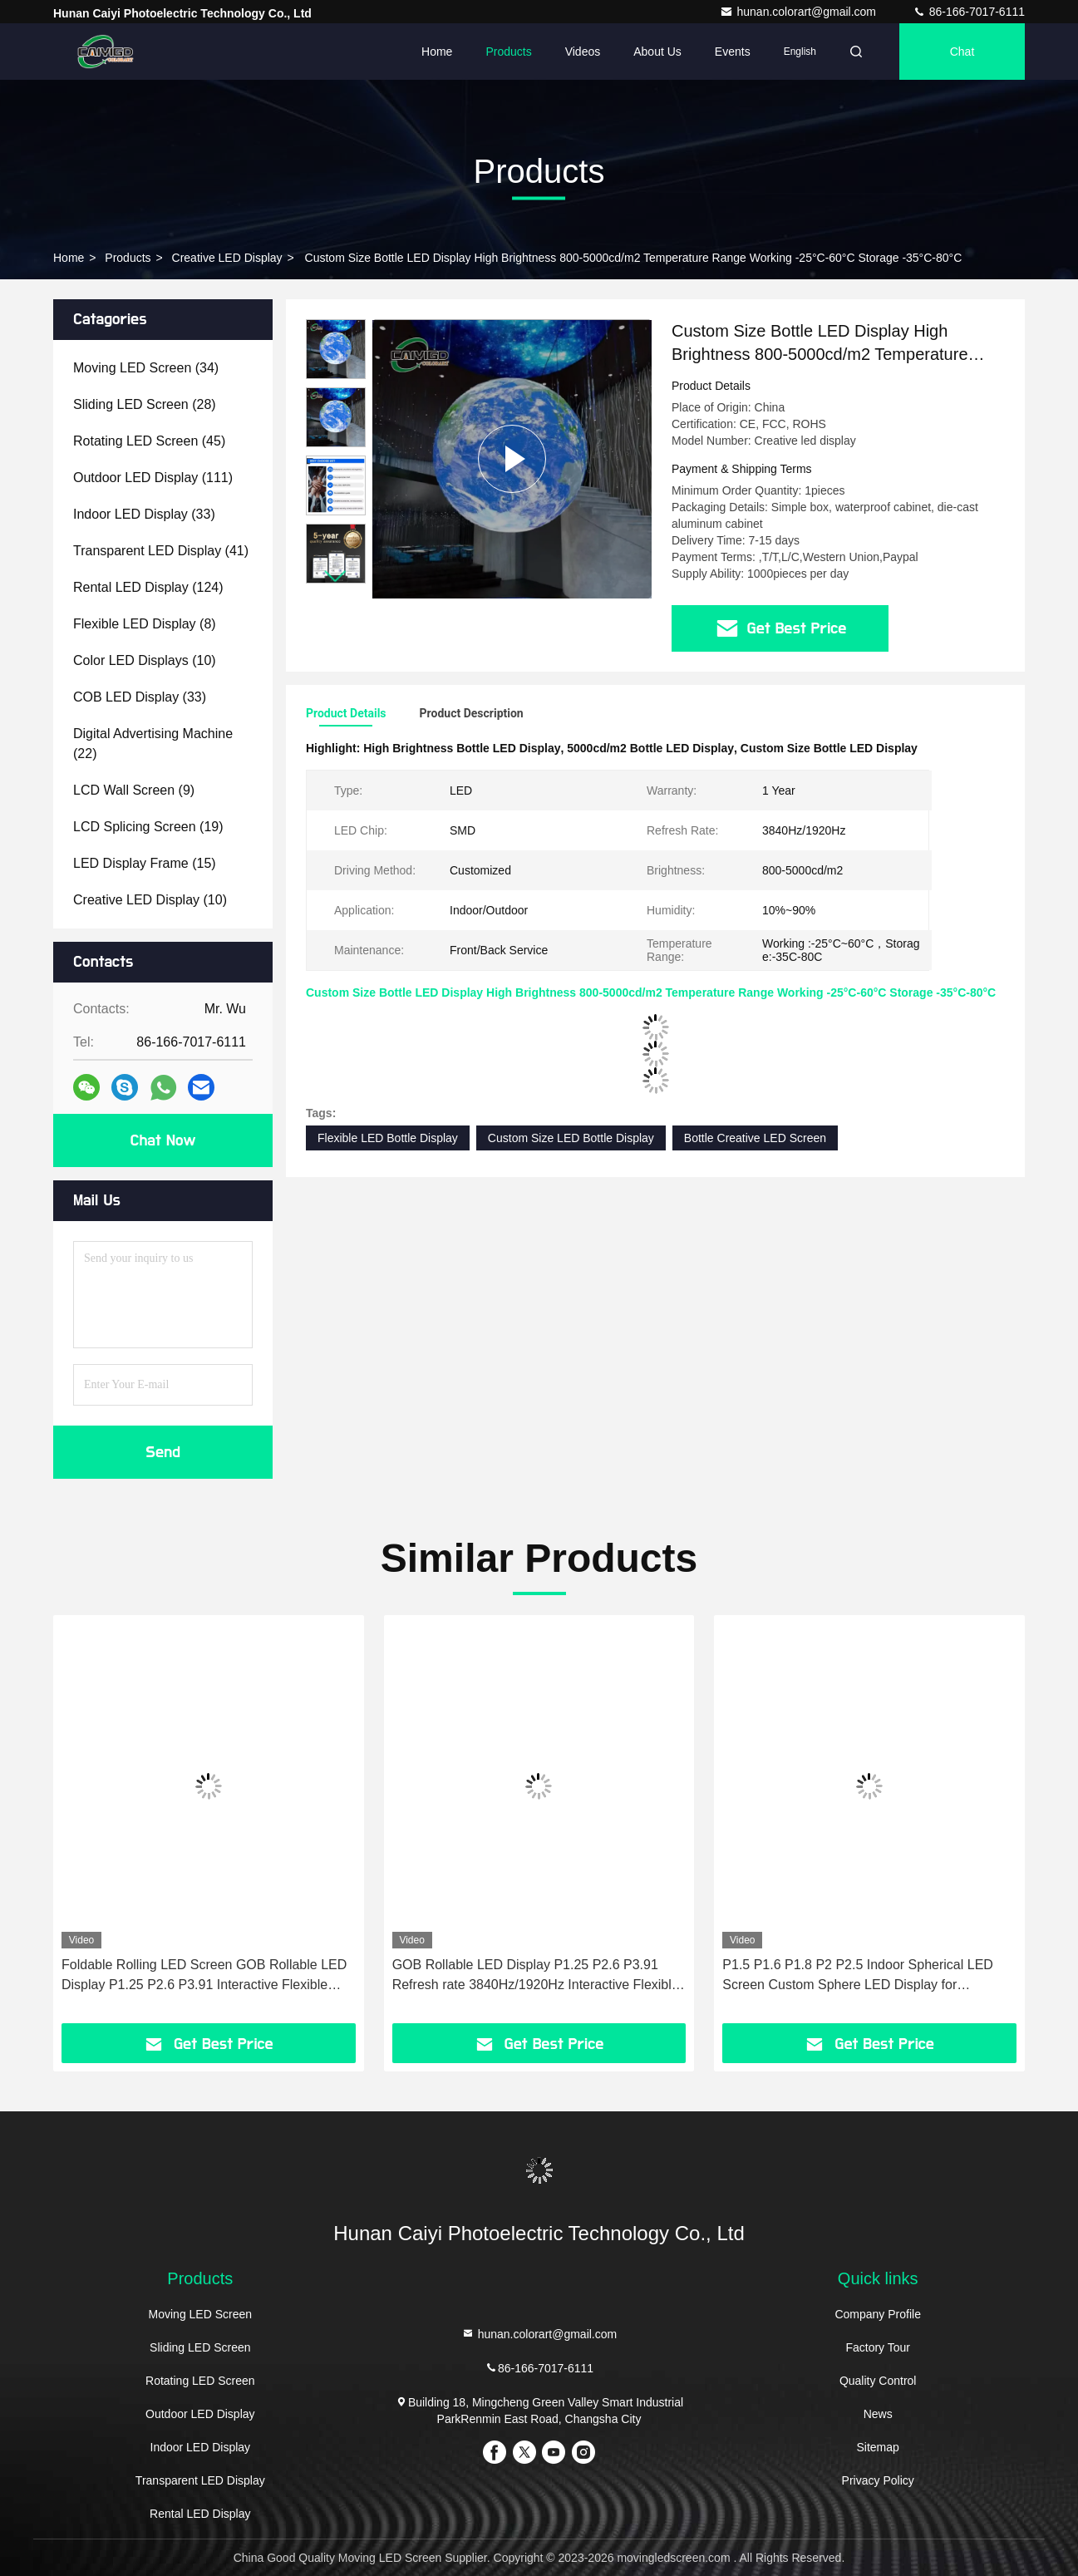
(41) (161, 551)
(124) (148, 587)
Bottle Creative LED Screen (755, 1138)
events (733, 51)
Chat (962, 51)
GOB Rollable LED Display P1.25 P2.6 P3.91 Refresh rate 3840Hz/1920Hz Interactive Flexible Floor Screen (535, 1976)
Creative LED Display (227, 257)
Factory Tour (877, 2347)
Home (436, 51)
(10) (144, 660)
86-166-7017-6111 (969, 11)
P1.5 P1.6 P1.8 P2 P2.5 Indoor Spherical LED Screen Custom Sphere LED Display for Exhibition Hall (857, 1976)
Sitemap (878, 2447)
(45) (149, 441)
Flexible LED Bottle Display (387, 1138)
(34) (146, 368)
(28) (144, 404)
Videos (583, 51)
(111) (153, 477)
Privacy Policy (878, 2480)
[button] (335, 576)
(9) (133, 790)
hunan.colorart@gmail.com (799, 11)
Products (508, 51)
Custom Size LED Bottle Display (571, 1138)
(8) (144, 624)
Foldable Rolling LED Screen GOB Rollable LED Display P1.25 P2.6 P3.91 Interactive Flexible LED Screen (204, 1976)
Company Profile (877, 2314)
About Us (657, 51)
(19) (148, 827)
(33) (144, 514)
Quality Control (878, 2380)
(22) (153, 744)
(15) (144, 863)
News (878, 2414)
